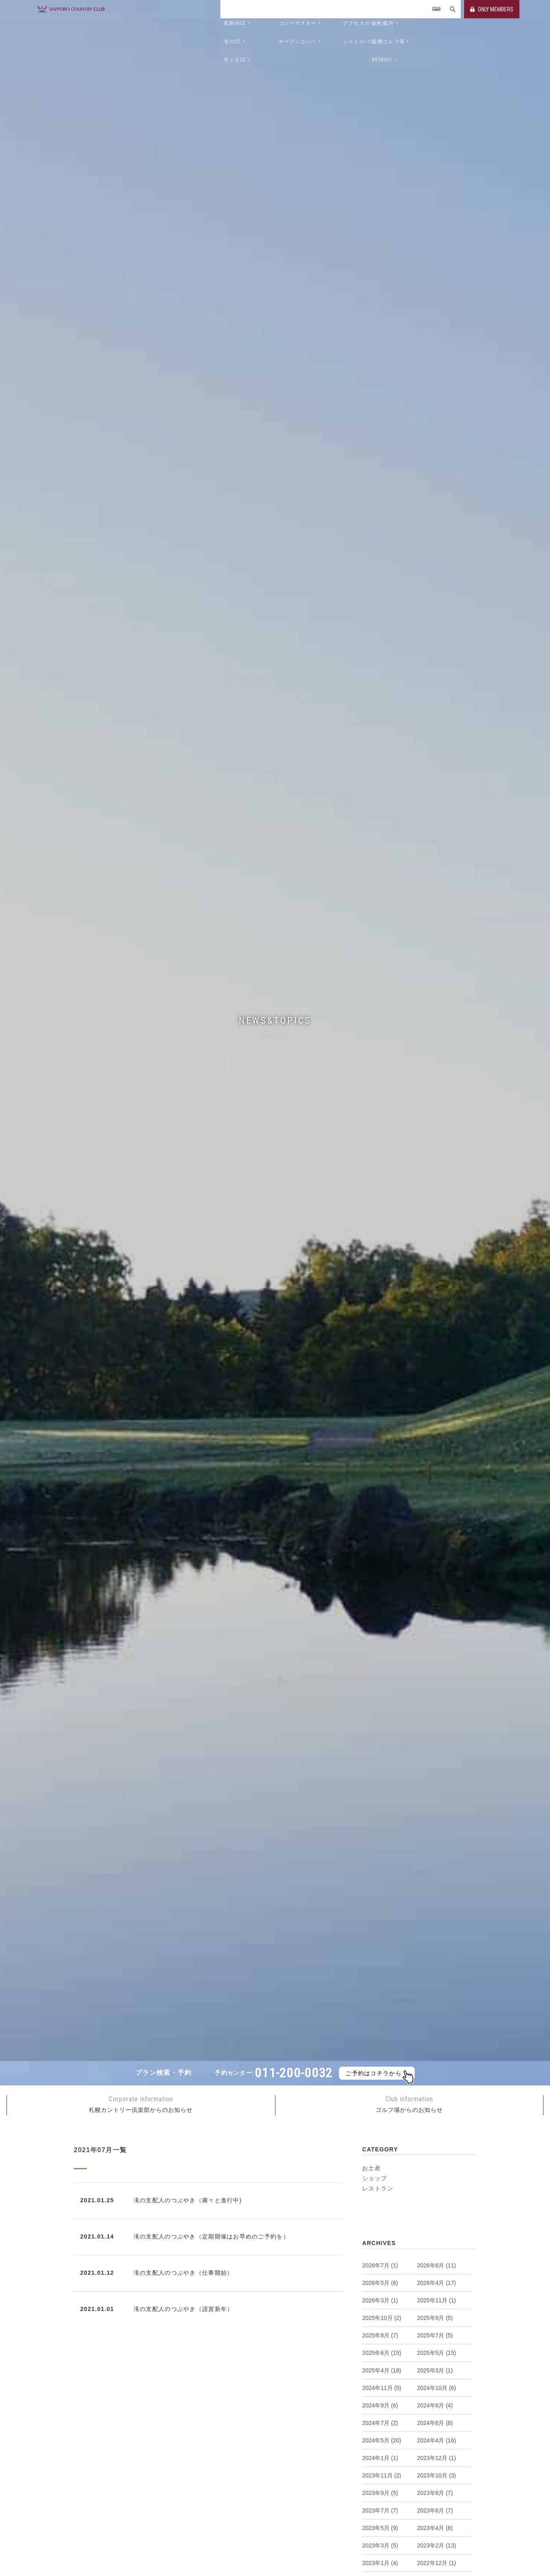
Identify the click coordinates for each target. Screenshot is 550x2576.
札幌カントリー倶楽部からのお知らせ (141, 2104)
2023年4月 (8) (435, 2528)
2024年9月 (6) (380, 2405)
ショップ (374, 2178)
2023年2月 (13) (436, 2545)
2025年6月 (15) (381, 2353)
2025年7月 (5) (435, 2335)
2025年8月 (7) (380, 2335)
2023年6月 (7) (435, 2510)
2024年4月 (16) (436, 2440)
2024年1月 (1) (380, 2458)
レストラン (377, 2188)
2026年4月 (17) (436, 2283)
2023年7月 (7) (380, 2510)
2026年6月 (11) (436, 2265)
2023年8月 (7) (435, 2493)
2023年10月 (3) (436, 2475)
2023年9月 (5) (380, 2493)
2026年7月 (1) (380, 2265)
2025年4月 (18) (381, 2370)
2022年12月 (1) (436, 2563)
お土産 (371, 2168)
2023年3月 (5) (380, 2545)
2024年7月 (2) (380, 2423)
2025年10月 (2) (381, 2318)
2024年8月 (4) (435, 2405)
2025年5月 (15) (436, 2353)
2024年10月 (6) (436, 2388)
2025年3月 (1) (435, 2370)
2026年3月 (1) (380, 2300)
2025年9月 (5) (435, 2318)
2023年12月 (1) (436, 2458)
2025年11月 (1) (436, 2300)
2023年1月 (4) (380, 2563)
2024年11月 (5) (381, 2388)
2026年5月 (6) (380, 2283)
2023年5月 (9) (380, 2528)
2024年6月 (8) (435, 2423)
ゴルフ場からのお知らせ (409, 2104)
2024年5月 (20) (381, 2440)
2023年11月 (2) (381, 2475)
